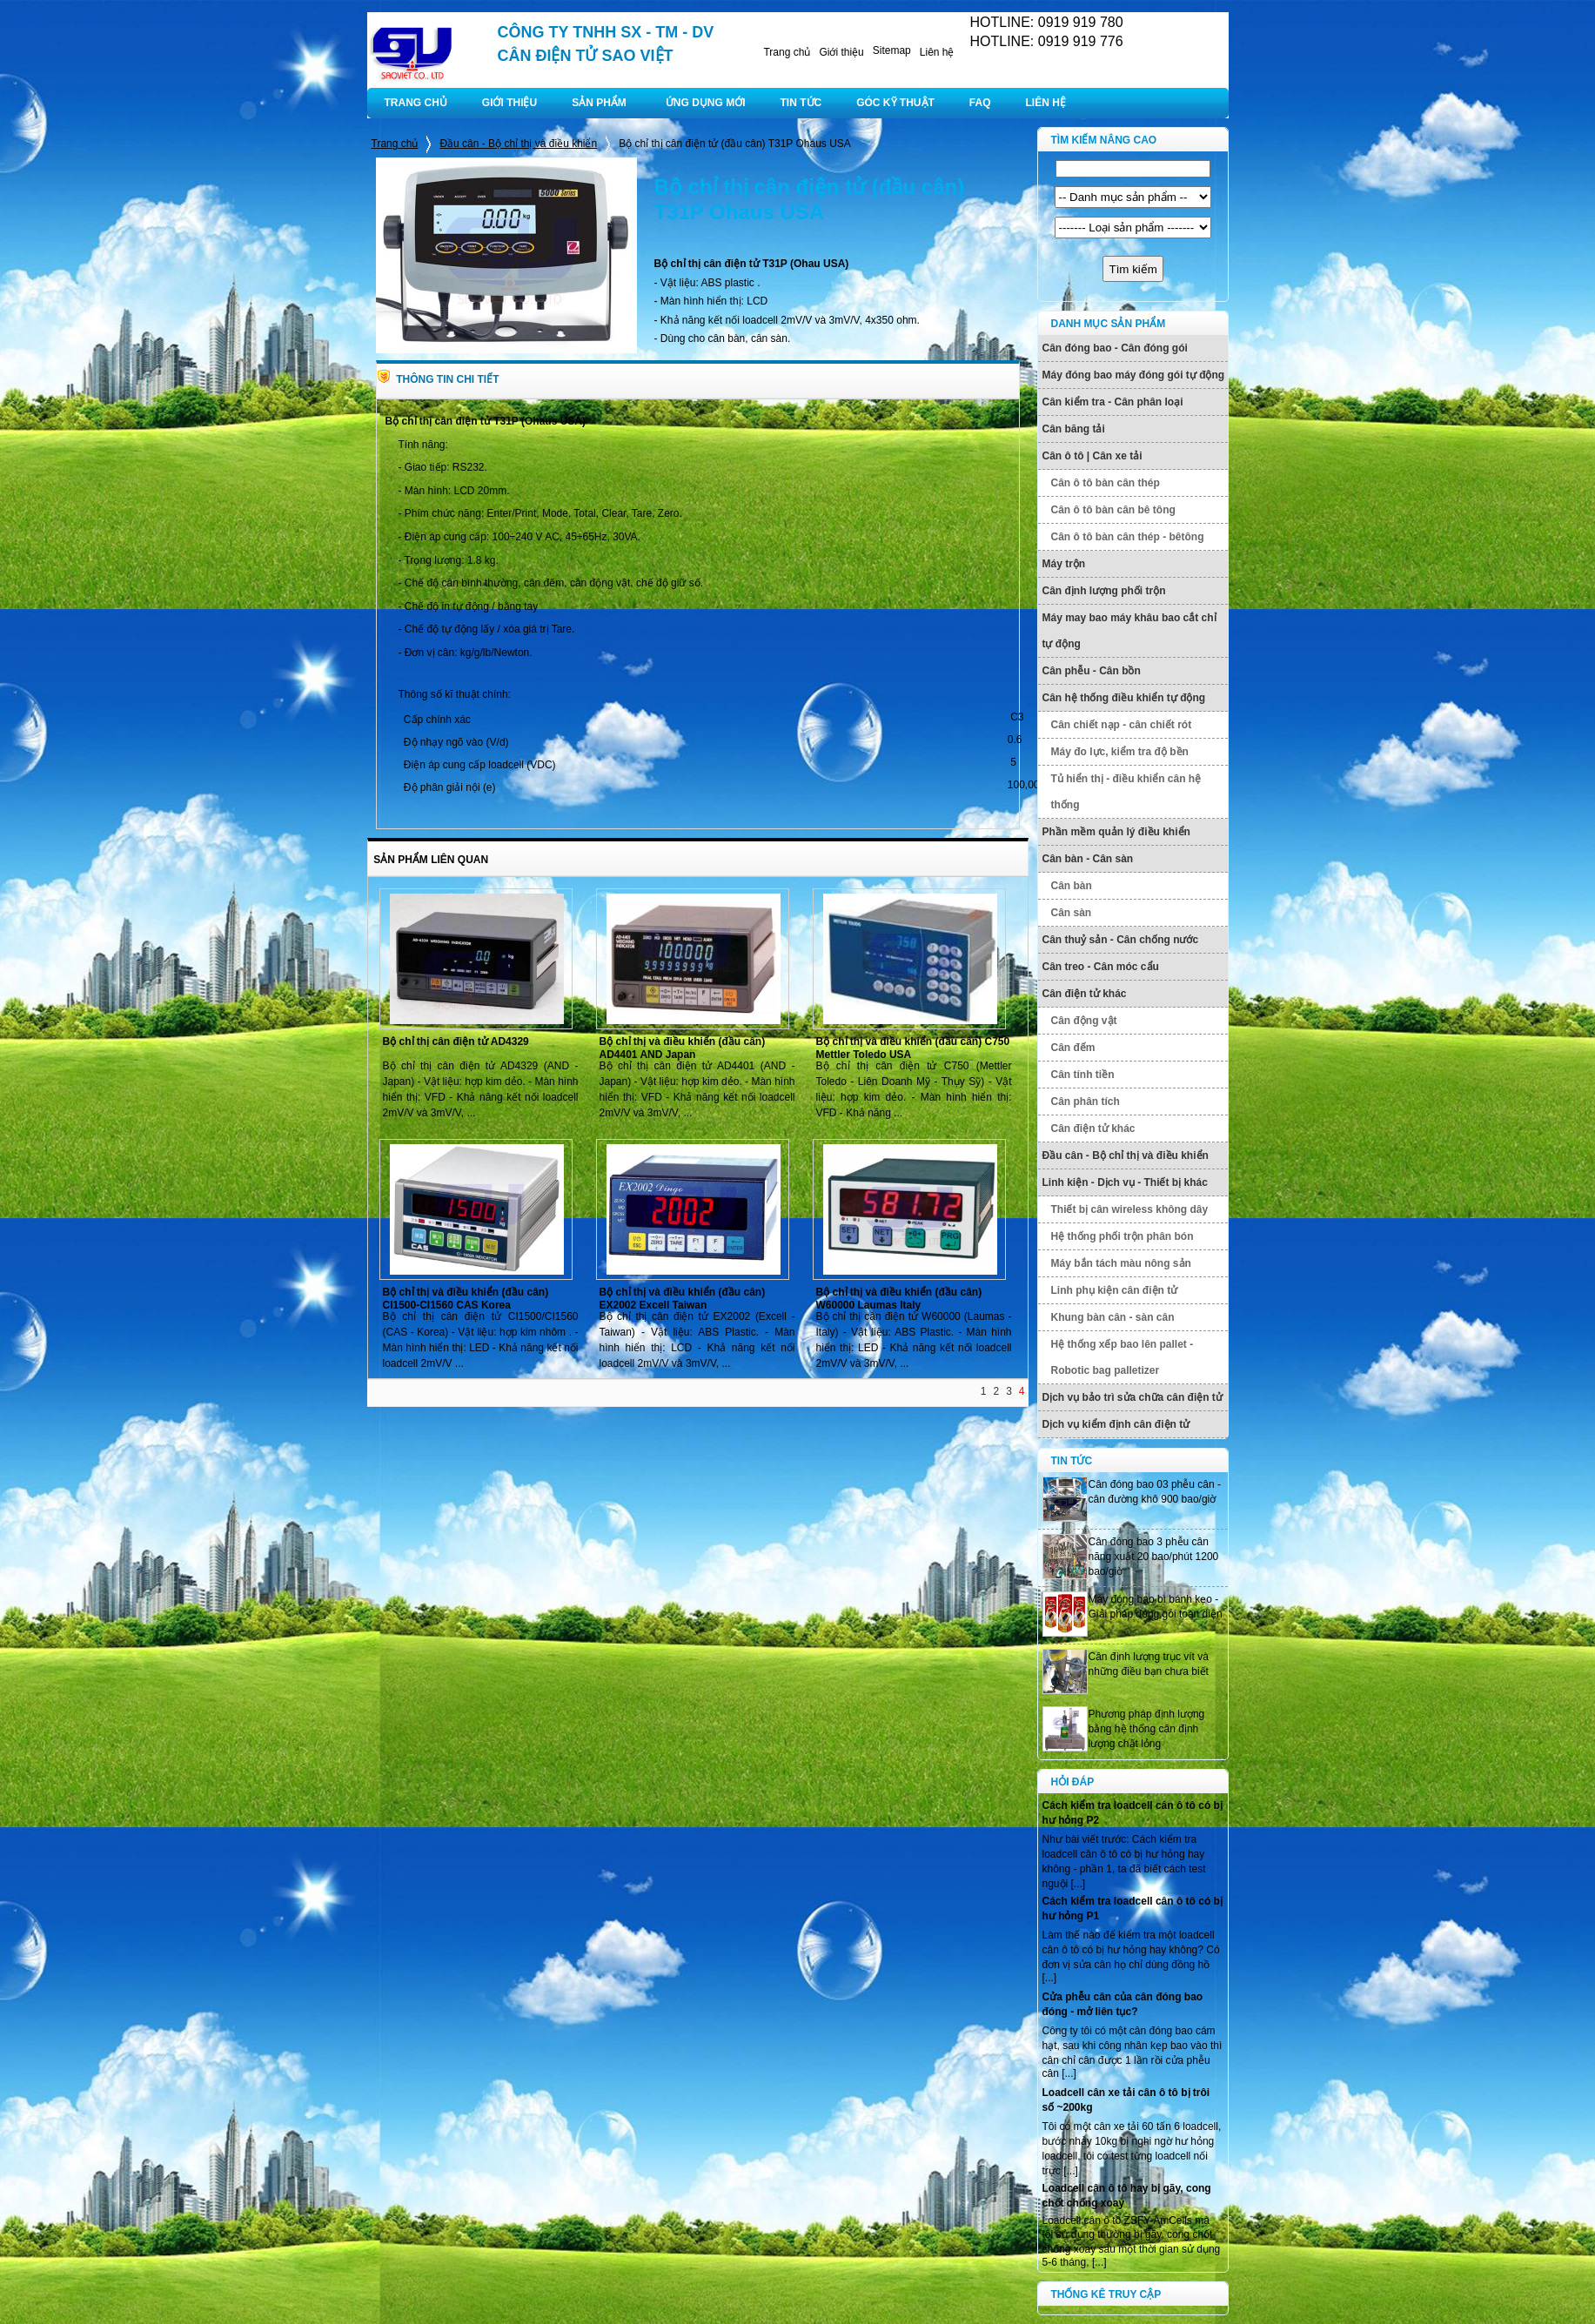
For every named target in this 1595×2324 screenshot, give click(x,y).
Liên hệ (937, 52)
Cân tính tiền (1083, 1074)
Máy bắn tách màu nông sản (1121, 1263)
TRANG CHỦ (416, 103)
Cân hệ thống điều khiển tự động (1124, 698)
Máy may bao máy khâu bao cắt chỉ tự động (1129, 631)
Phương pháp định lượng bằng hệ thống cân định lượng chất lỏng (1147, 1729)
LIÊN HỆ (1046, 103)
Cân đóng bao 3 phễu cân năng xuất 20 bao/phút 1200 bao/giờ (1154, 1556)
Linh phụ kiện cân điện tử (1114, 1290)
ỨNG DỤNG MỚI (706, 103)
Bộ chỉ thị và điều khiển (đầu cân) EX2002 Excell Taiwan (683, 1298)
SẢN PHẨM (599, 103)
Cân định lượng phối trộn (1104, 591)
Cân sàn (1071, 913)
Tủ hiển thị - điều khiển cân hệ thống (1126, 792)
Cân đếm (1073, 1047)
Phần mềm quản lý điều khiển (1116, 832)
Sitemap (892, 50)
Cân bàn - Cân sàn (1088, 859)
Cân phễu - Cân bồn (1091, 671)
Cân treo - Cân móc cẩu (1100, 967)
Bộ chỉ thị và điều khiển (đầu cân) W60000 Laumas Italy (899, 1298)
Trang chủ (786, 52)
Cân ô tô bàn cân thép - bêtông (1127, 537)
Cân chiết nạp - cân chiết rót (1121, 725)
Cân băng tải (1073, 429)
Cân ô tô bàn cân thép (1105, 483)
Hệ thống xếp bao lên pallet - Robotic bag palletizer (1122, 1357)
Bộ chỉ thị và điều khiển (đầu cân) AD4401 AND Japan (683, 1048)
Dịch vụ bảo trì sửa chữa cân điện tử (1132, 1397)
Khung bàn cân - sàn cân (1113, 1317)
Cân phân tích (1085, 1101)
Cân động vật (1084, 1021)
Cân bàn (1071, 886)
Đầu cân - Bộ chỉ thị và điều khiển (518, 143)
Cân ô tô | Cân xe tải (1092, 456)
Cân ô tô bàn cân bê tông (1113, 510)
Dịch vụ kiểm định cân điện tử (1116, 1424)
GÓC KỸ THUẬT (895, 103)
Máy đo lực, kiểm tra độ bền (1120, 752)
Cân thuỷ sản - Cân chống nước (1120, 940)
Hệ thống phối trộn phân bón (1122, 1236)
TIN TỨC (801, 103)
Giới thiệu (841, 52)
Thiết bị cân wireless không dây (1130, 1209)
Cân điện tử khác (1084, 994)
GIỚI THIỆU (509, 103)
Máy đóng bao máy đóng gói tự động (1133, 375)
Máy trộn (1064, 564)
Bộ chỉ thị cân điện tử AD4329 (456, 1041)
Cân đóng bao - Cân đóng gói (1115, 348)
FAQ (980, 103)
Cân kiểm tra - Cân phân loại (1112, 402)
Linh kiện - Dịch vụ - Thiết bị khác (1125, 1182)
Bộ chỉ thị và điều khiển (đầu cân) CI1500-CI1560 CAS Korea (466, 1298)
